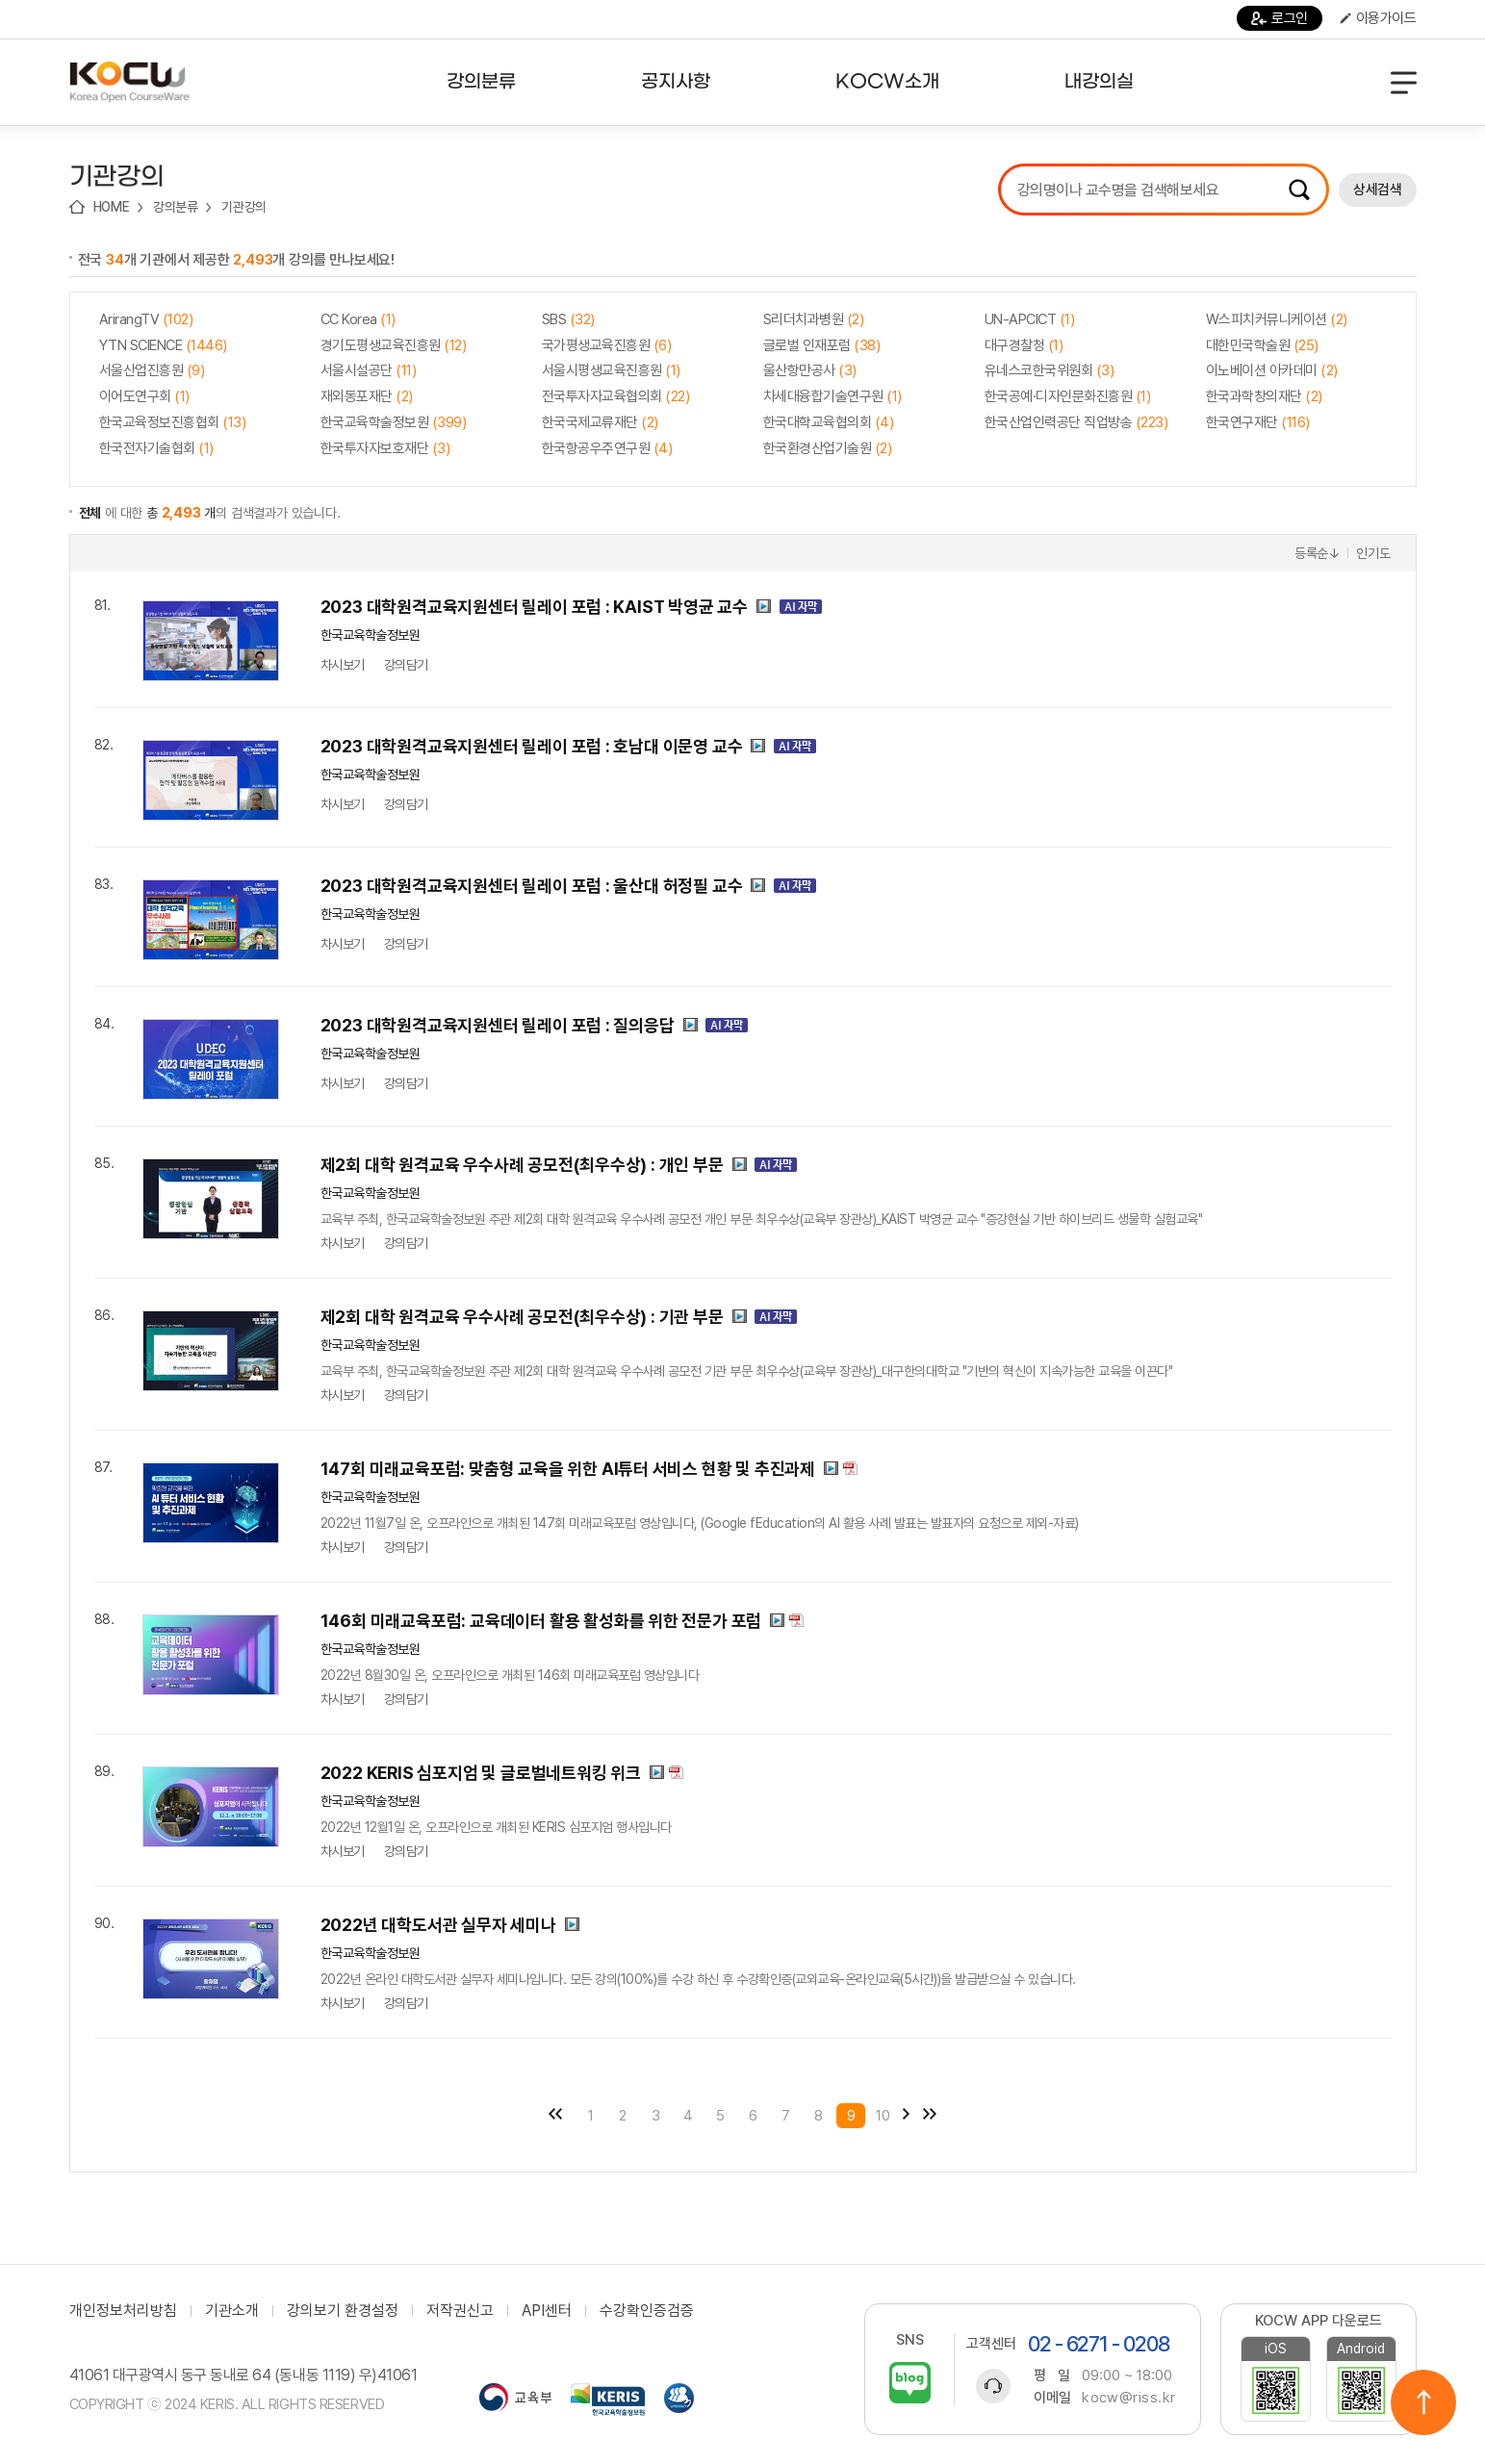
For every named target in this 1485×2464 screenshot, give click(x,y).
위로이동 (1423, 2402)
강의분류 (175, 207)
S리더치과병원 (813, 319)
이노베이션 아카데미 (1272, 370)
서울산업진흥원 (152, 370)
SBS (568, 319)
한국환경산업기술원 (827, 448)
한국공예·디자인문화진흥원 (1068, 396)
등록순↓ (1317, 553)
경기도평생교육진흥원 (393, 345)
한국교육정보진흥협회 (172, 422)
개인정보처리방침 (123, 2311)
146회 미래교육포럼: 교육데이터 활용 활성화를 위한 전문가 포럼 (541, 1621)
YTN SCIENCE (163, 345)
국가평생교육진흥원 (607, 345)
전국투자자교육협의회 (616, 396)
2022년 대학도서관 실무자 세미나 (438, 1925)
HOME (111, 207)
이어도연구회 (144, 396)
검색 (1299, 189)
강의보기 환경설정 (342, 2311)
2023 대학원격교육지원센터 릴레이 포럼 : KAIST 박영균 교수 (534, 607)
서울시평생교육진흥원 (611, 370)
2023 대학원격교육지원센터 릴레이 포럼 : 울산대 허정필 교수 (531, 886)
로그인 (1279, 18)
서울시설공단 (368, 370)
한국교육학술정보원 (393, 422)
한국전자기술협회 (156, 448)
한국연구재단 (1258, 422)
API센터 (547, 2311)
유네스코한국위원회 (1049, 370)
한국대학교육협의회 (828, 422)
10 (883, 2115)
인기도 (1373, 553)
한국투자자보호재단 (385, 448)
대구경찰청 (1024, 345)
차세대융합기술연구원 (832, 396)
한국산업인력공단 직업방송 (1076, 422)
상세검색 (1377, 189)
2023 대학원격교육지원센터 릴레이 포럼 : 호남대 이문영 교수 (531, 746)
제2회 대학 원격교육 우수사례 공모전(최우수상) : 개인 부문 (522, 1165)
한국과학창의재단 (1264, 396)
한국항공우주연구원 (607, 448)
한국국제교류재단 (600, 422)
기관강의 (244, 207)
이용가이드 (1378, 18)
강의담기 (406, 665)
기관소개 (232, 2311)
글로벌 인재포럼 (822, 345)
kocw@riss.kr (1128, 2397)
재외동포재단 (366, 396)
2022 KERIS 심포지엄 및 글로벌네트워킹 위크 (480, 1773)
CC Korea (358, 319)
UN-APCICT (1030, 319)
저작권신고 (460, 2311)
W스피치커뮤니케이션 (1276, 319)
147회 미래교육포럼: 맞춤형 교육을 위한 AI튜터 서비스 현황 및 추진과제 (568, 1469)
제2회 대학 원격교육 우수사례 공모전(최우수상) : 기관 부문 (522, 1317)
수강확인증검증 (647, 2311)
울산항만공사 (810, 370)
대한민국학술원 (1262, 345)
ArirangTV (146, 319)
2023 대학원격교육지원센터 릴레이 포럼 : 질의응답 (497, 1025)
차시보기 (342, 665)
